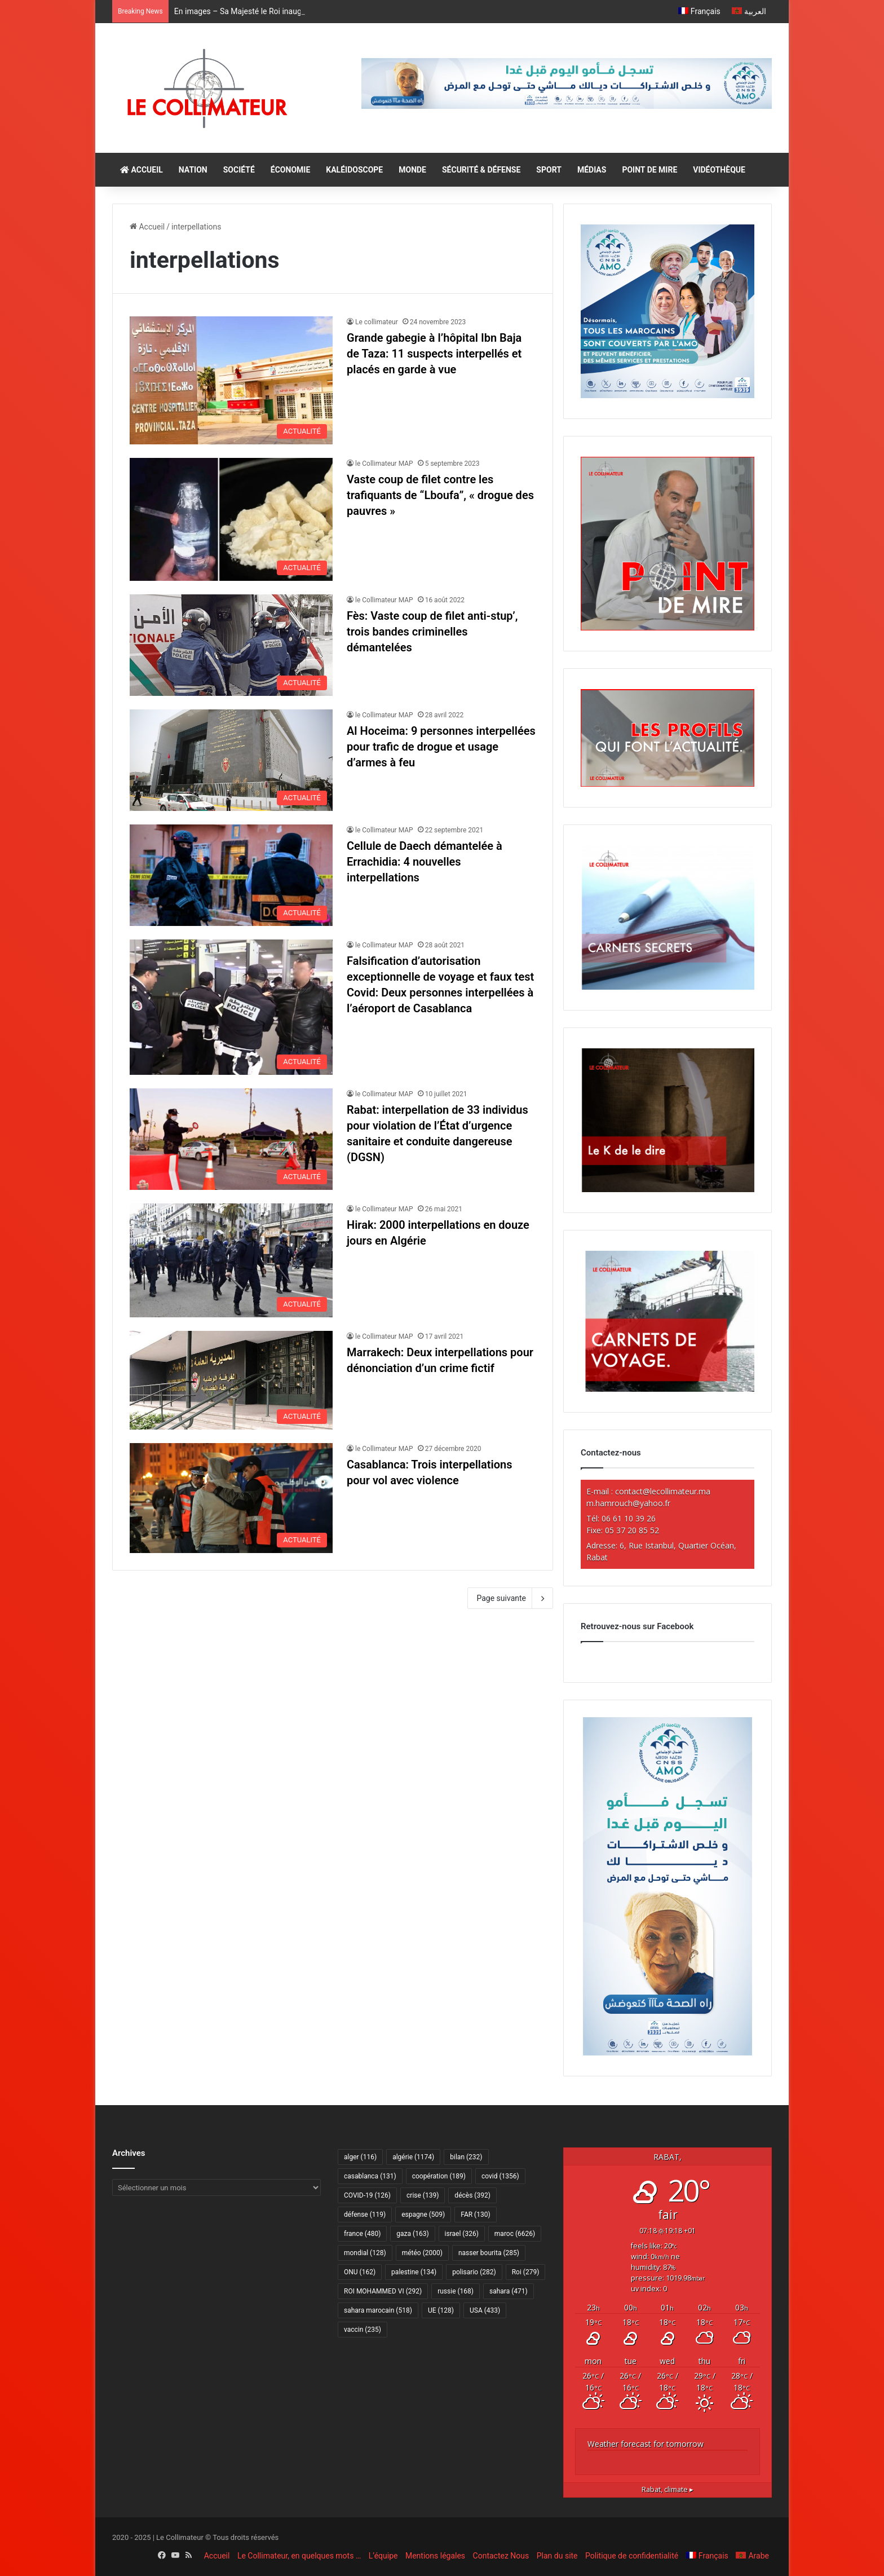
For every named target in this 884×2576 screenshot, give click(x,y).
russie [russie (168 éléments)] (455, 2291)
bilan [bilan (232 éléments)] (466, 2157)
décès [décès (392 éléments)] (472, 2195)
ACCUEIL (141, 169)
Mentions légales (435, 2555)
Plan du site (557, 2555)
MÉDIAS (591, 169)
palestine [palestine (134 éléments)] (413, 2272)
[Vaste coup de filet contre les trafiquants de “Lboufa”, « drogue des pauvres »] (231, 519)
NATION (193, 169)
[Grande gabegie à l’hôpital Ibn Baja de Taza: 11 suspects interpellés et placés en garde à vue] (231, 380)
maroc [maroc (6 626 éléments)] (514, 2234)
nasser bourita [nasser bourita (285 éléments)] (488, 2253)
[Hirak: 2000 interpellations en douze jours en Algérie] (231, 1260)
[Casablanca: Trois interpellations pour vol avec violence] (231, 1498)
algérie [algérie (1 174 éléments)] (413, 2157)
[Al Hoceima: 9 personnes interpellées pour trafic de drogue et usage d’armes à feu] (231, 760)
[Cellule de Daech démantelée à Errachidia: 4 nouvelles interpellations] (231, 875)
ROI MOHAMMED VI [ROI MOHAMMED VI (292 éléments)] (383, 2291)
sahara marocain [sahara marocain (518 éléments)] (378, 2310)
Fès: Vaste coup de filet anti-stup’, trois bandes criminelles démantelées (432, 631)
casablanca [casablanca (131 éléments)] (370, 2176)
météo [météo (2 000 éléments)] (422, 2253)
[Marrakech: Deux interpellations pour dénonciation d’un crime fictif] (231, 1380)
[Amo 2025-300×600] (667, 2052)
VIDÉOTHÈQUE (719, 169)
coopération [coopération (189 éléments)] (439, 2176)
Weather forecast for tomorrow (645, 2443)
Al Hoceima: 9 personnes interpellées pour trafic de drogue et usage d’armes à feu (441, 746)
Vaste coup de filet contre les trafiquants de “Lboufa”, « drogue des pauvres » (440, 495)
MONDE (412, 169)
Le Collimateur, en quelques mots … (299, 2555)
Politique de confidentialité (631, 2555)
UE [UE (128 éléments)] (441, 2310)
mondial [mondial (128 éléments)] (365, 2253)
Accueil (147, 226)
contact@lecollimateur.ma (662, 1491)
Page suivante (510, 1598)
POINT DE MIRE (649, 169)
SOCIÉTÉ (239, 169)
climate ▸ (667, 2489)
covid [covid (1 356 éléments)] (500, 2176)
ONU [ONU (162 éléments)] (359, 2272)
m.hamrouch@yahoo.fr (628, 1503)
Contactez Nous (501, 2555)
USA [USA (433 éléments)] (485, 2310)
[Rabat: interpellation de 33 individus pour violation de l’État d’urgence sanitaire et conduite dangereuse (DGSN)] (231, 1139)
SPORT (549, 169)
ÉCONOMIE (290, 169)
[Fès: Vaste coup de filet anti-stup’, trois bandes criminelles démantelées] (231, 645)
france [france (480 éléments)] (362, 2234)
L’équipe (383, 2555)
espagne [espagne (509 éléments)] (423, 2214)
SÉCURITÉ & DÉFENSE (481, 169)
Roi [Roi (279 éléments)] (526, 2272)
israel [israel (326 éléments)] (462, 2234)
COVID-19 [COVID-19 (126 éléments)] (367, 2195)
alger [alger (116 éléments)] (360, 2157)
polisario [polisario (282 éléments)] (474, 2272)
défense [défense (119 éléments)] (365, 2214)
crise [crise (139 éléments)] (422, 2195)
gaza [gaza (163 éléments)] (412, 2234)
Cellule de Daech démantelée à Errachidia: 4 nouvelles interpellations (424, 861)
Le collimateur (376, 322)
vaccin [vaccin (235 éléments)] (362, 2330)
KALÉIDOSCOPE (354, 169)
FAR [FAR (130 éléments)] (475, 2214)
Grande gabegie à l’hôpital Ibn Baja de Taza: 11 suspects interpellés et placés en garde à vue (434, 353)
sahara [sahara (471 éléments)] (508, 2291)
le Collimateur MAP (384, 463)
